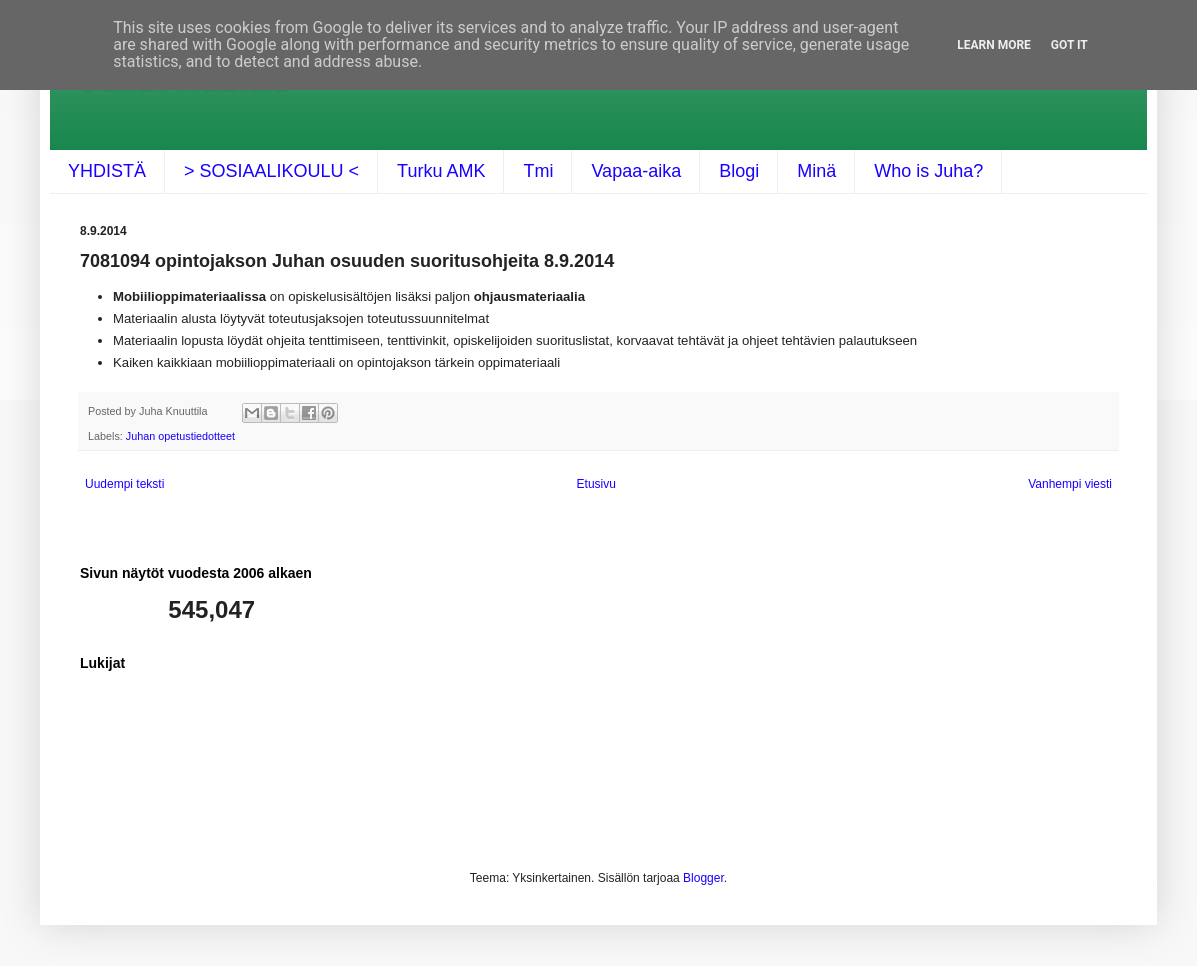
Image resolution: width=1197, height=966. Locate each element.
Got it (1069, 45)
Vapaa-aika (636, 171)
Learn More (994, 45)
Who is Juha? (928, 171)
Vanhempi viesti (1070, 484)
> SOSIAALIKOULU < (271, 171)
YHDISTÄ (107, 171)
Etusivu (596, 484)
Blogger (703, 878)
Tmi (538, 171)
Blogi (739, 171)
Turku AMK (441, 171)
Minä (816, 171)
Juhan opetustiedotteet (180, 436)
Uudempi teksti (124, 484)
